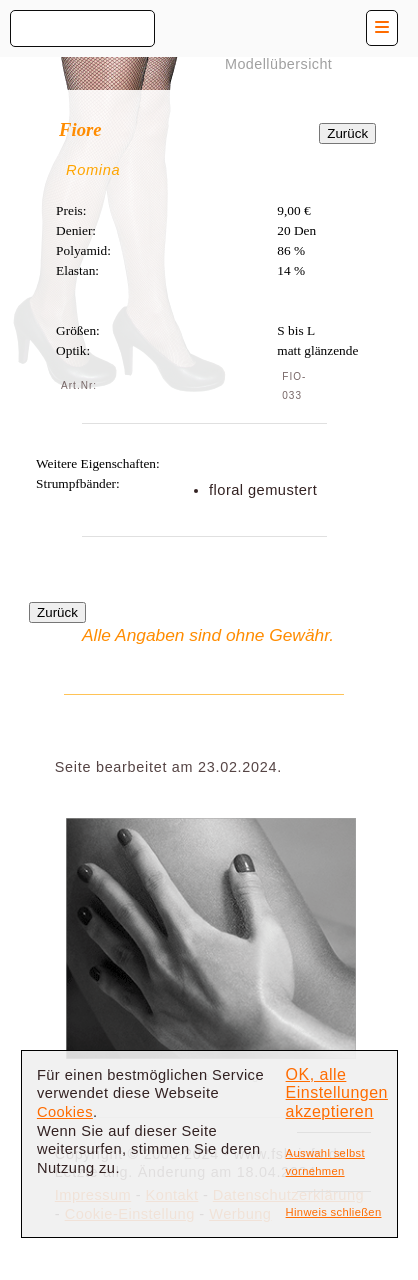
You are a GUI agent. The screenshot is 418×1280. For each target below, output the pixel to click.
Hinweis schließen (334, 1212)
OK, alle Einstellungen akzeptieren (337, 1093)
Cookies (65, 1112)
